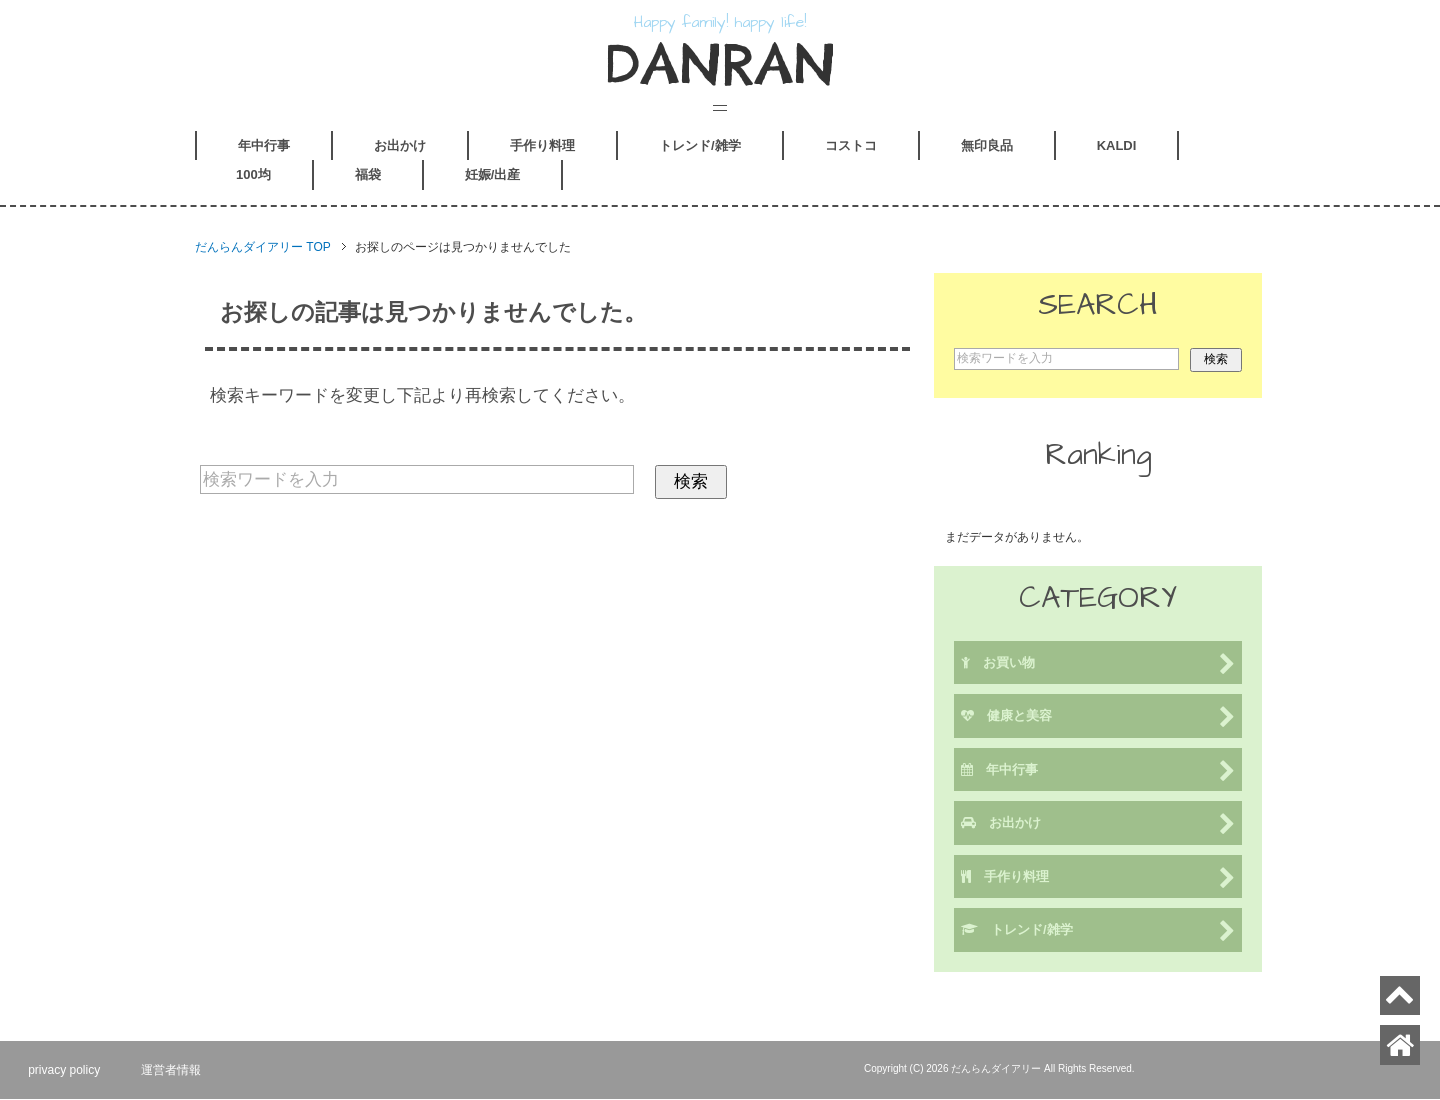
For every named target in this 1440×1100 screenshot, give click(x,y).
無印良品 (987, 147)
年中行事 (264, 147)
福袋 (368, 176)
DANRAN (720, 65)
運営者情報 (175, 1071)
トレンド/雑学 (700, 147)
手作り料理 (542, 147)
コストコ (851, 147)
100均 (253, 176)
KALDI (1117, 147)
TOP (263, 249)
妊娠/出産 (493, 176)
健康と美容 (1098, 719)
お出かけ (400, 147)
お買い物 (1098, 665)
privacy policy (66, 1071)
